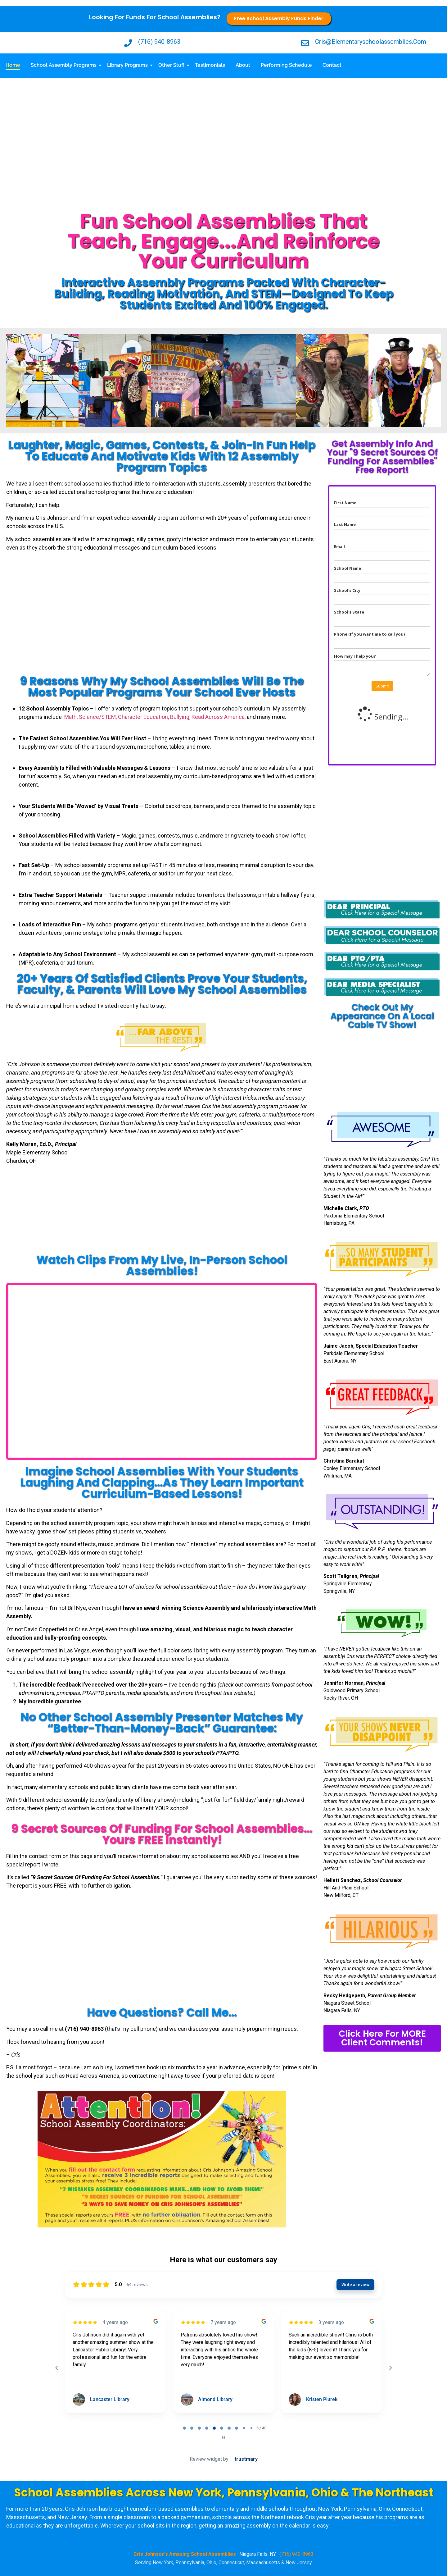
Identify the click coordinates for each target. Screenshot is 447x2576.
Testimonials (210, 65)
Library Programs (128, 65)
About (243, 65)
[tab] (184, 2428)
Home (13, 65)
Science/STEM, (98, 717)
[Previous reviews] (56, 2368)
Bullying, (181, 717)
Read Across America (218, 717)
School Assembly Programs (65, 65)
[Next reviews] (390, 2368)
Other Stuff (172, 65)
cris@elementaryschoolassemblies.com (370, 41)
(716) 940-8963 (296, 2554)
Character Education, (144, 717)
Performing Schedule (286, 65)
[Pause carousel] (223, 2437)
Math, (71, 717)
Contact (332, 65)
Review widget (206, 2459)
